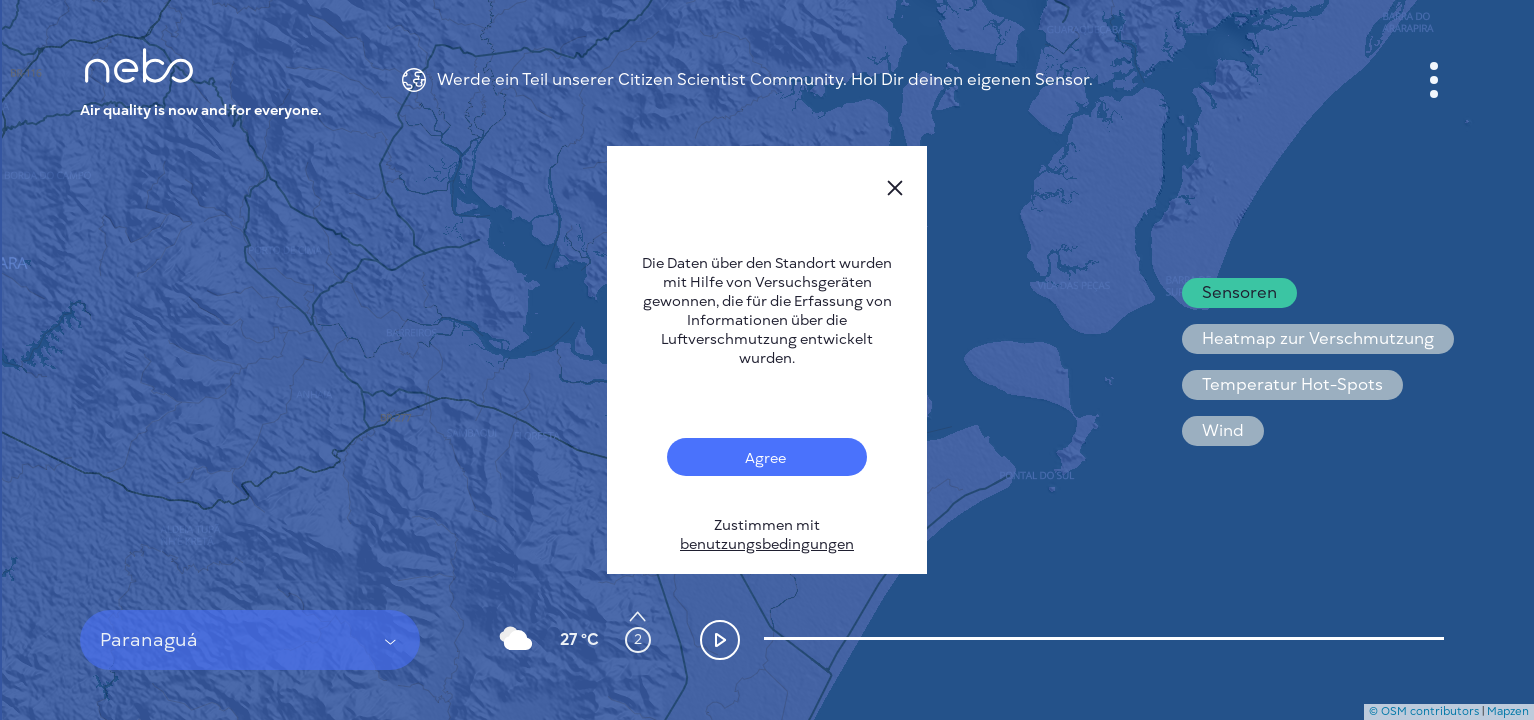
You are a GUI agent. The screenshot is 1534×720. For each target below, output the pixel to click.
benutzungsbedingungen (767, 544)
